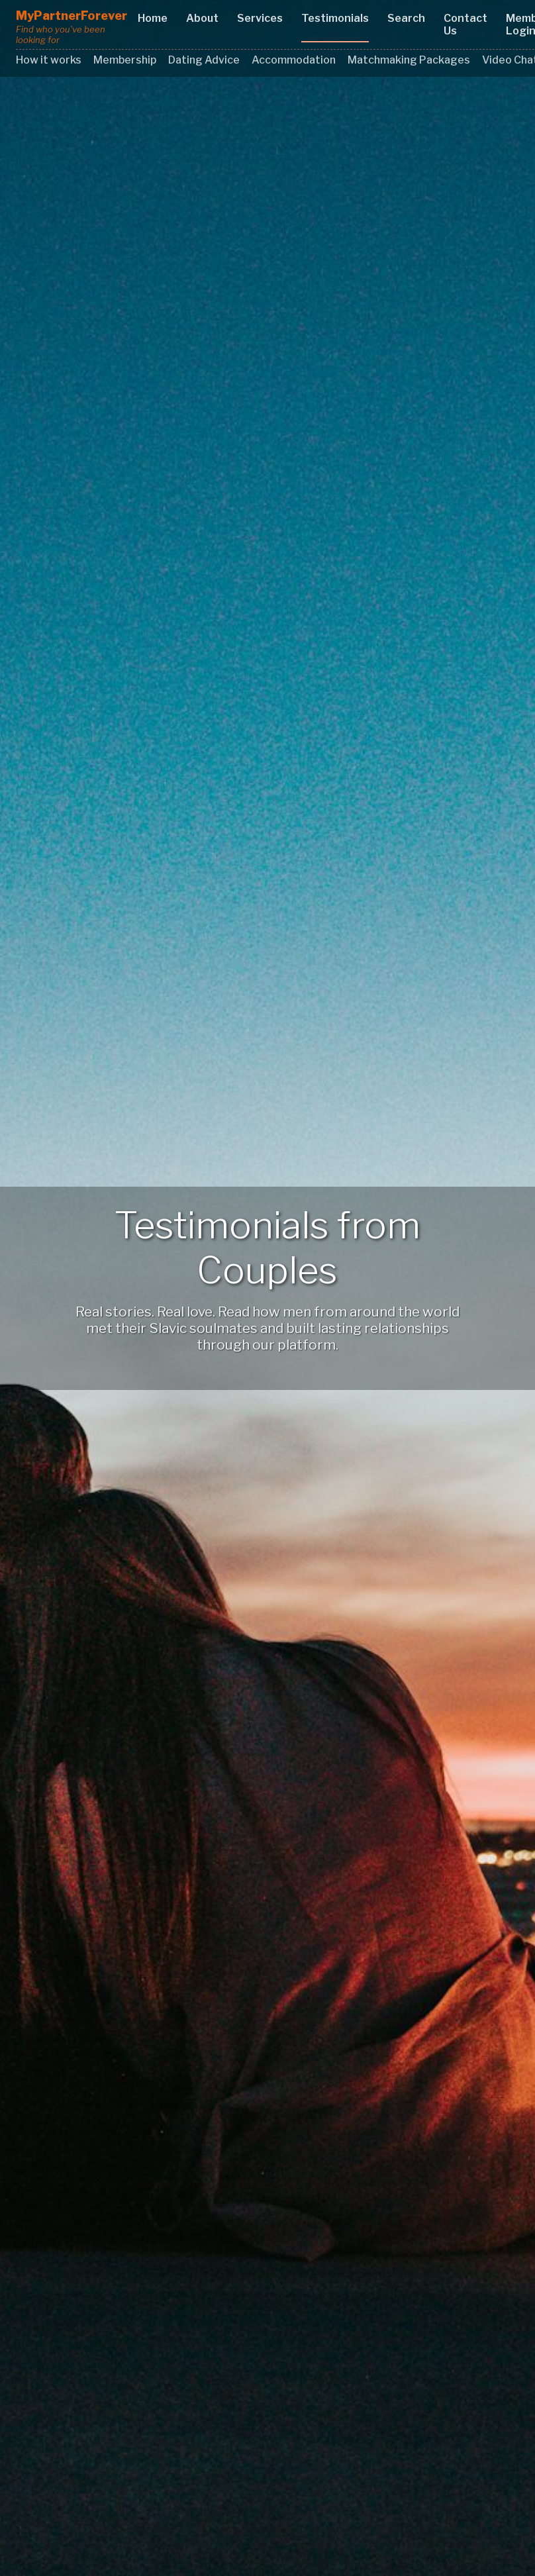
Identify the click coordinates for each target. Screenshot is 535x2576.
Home (153, 18)
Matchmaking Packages (409, 60)
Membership (124, 60)
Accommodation (294, 60)
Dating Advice (204, 60)
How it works (48, 60)
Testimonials (335, 18)
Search (406, 18)
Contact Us (465, 24)
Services (260, 18)
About (202, 18)
